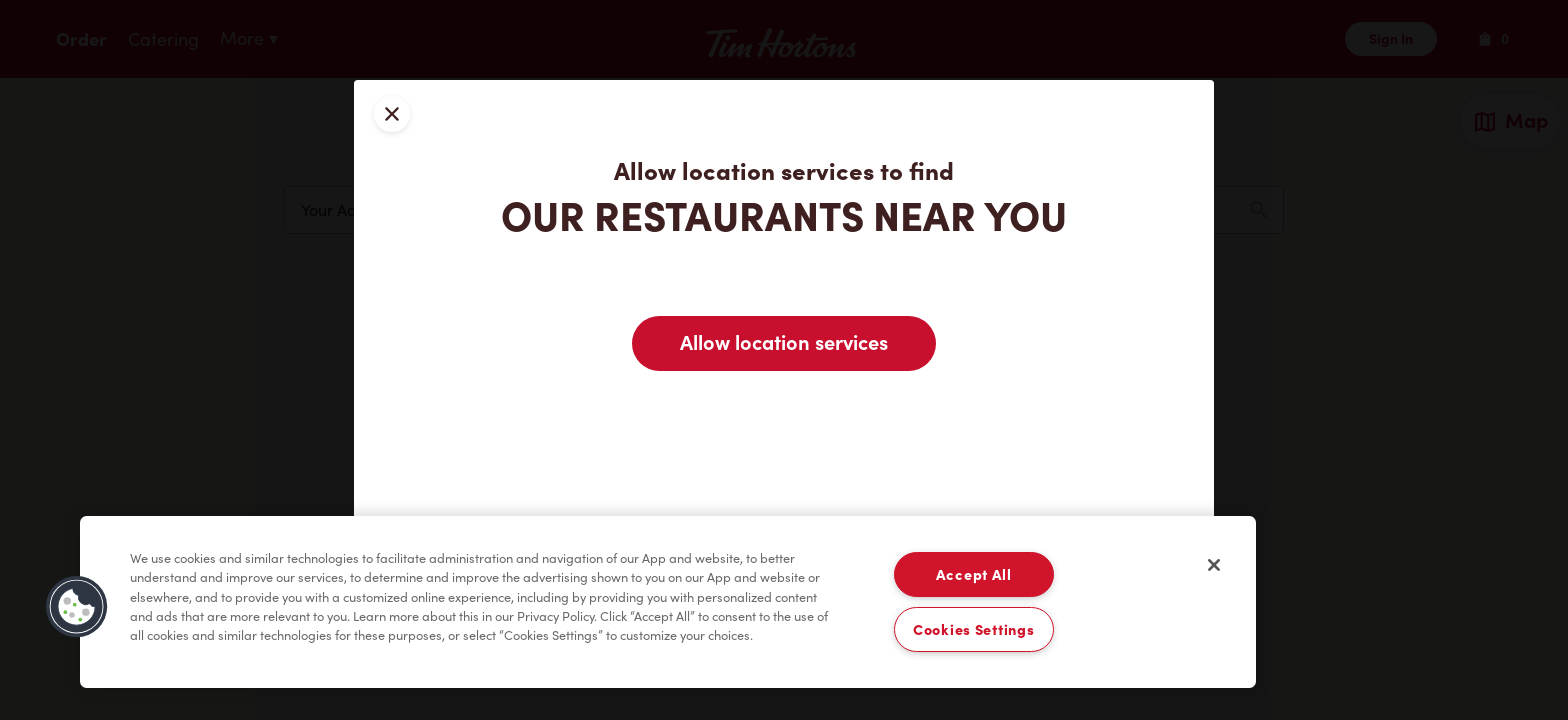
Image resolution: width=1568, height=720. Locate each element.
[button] (77, 607)
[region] (668, 602)
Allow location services (784, 343)
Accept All (974, 574)
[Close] (1214, 565)
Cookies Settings (974, 629)
